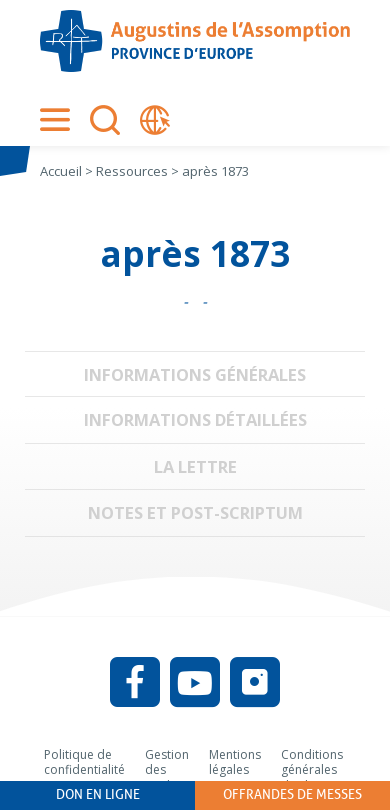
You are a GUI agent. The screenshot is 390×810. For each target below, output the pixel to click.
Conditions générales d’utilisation (313, 770)
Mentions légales (235, 762)
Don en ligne (98, 794)
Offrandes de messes (292, 794)
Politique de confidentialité (84, 762)
